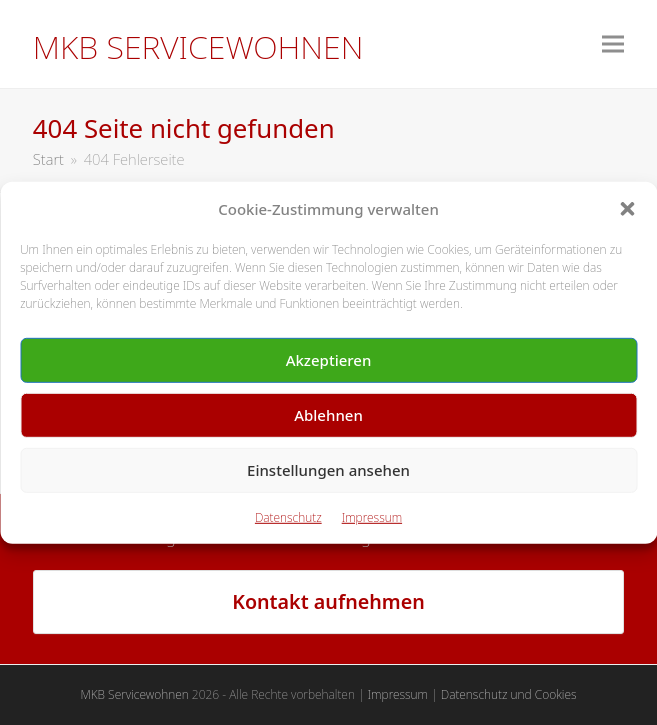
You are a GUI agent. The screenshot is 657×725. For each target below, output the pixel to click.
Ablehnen (328, 415)
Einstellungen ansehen (328, 470)
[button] (627, 209)
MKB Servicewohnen (198, 46)
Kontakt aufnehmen (328, 601)
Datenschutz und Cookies (509, 694)
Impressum (372, 517)
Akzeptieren (329, 360)
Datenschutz (288, 517)
